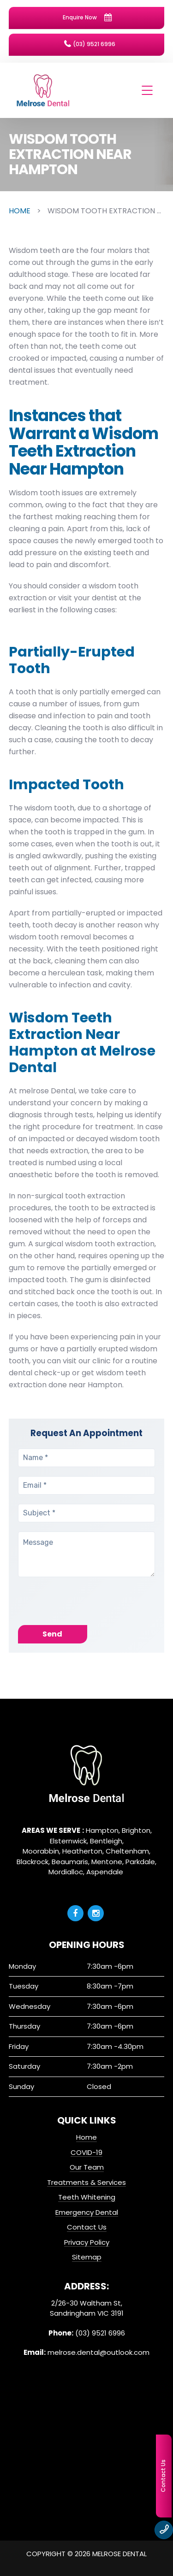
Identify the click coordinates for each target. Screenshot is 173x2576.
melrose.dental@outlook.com (98, 2352)
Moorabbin (41, 1851)
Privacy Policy (86, 2242)
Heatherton (82, 1851)
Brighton (136, 1830)
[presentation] (88, 1607)
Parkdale (140, 1861)
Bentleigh (106, 1841)
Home (86, 2137)
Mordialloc (65, 1872)
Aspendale (104, 1872)
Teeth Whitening (86, 2197)
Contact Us (87, 2227)
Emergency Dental (86, 2212)
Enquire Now (87, 17)
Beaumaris (70, 1861)
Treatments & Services (86, 2182)
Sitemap (86, 2257)
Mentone (106, 1861)
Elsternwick (68, 1841)
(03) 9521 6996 (89, 44)
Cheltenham (127, 1851)
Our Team (87, 2167)
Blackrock (32, 1861)
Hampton (102, 1830)
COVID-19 (86, 2152)
